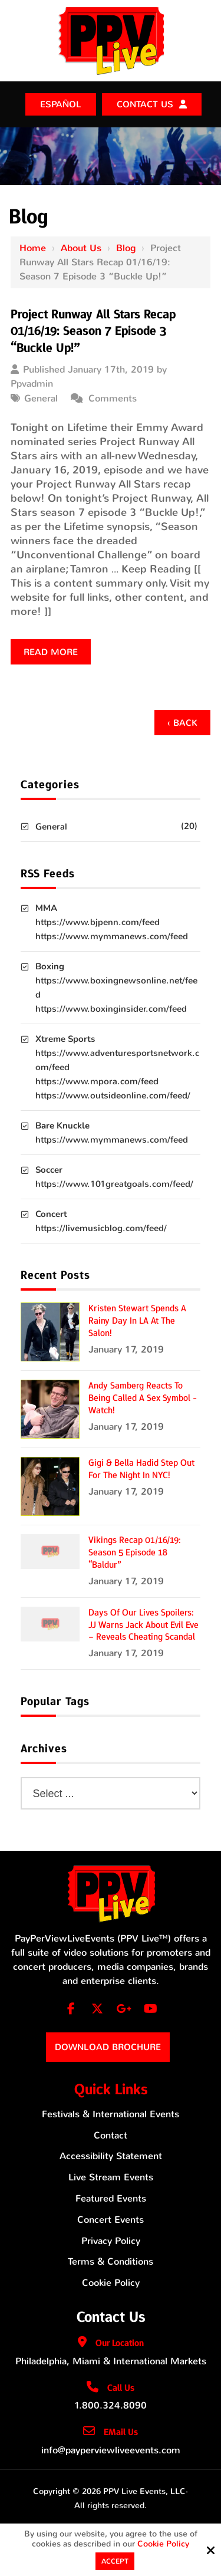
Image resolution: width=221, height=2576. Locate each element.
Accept (114, 2561)
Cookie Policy (163, 2544)
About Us (81, 248)
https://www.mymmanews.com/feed (111, 936)
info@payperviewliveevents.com (110, 2450)
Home (32, 248)
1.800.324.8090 (110, 2405)
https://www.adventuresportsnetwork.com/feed (117, 1060)
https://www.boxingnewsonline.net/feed (116, 988)
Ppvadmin (32, 383)
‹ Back (182, 723)
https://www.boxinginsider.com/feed (111, 1009)
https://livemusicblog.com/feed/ (101, 1228)
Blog (126, 248)
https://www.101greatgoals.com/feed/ (114, 1184)
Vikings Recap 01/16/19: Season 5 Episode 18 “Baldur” (134, 1552)
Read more (51, 652)
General (41, 398)
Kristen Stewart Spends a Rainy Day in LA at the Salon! (137, 1320)
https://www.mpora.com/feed (97, 1081)
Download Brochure (108, 2047)
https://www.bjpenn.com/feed (97, 922)
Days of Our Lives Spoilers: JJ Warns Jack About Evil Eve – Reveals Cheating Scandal (143, 1625)
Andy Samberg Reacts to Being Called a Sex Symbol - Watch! (142, 1398)
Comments (112, 398)
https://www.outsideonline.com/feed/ (112, 1095)
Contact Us (145, 104)
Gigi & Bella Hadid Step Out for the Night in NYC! (141, 1469)
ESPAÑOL (60, 104)
